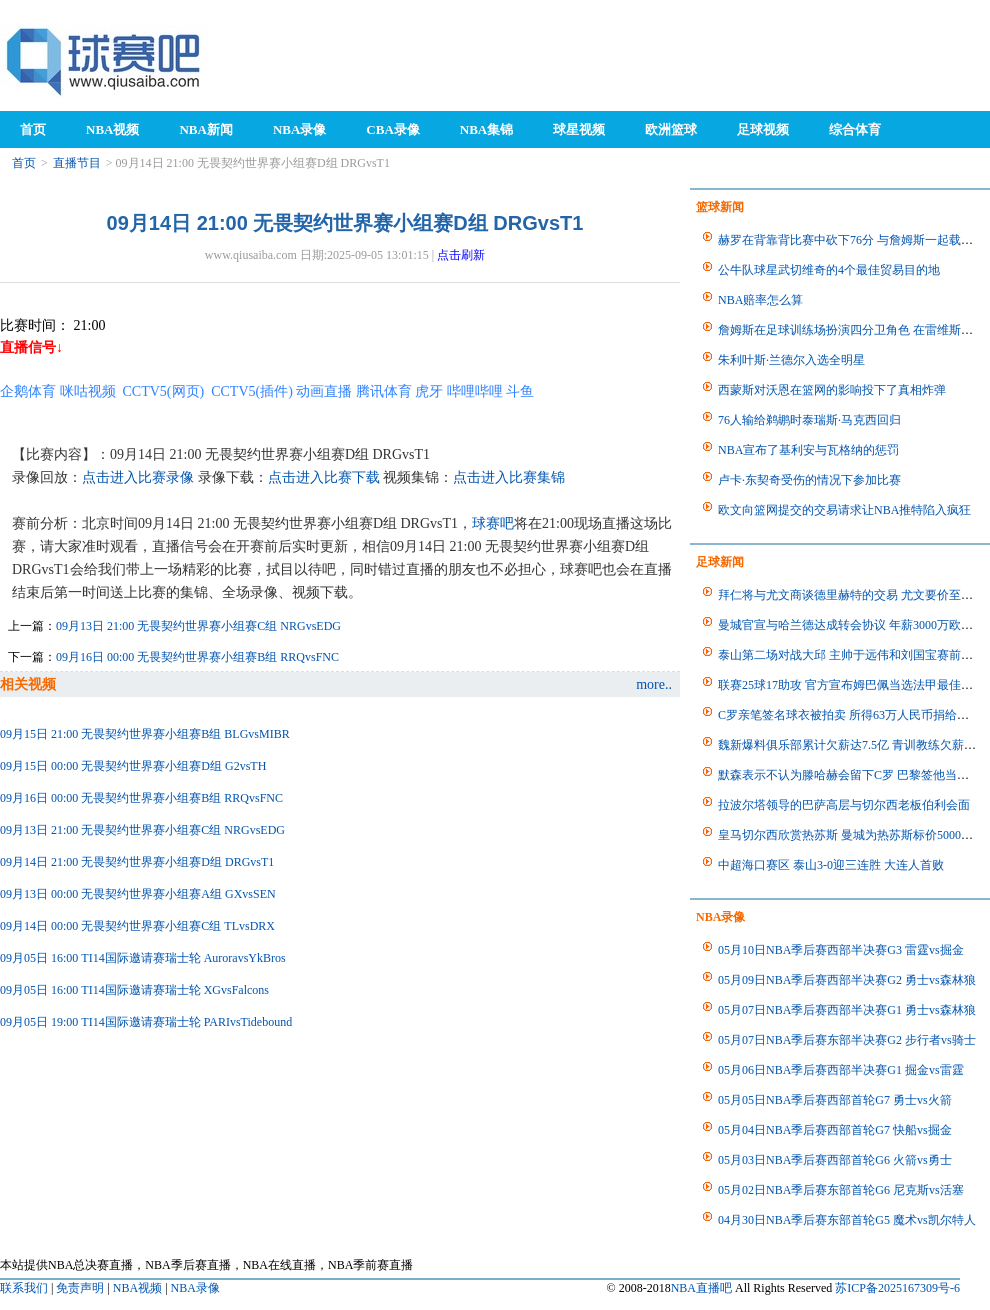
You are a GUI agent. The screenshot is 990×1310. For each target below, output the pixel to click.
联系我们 (24, 1288)
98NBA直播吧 (105, 60)
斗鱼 (520, 391)
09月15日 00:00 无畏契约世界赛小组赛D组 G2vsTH (133, 766)
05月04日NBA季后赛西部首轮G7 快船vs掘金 (835, 1130)
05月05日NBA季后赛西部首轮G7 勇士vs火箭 (835, 1100)
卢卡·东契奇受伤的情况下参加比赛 (809, 480)
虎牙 (429, 391)
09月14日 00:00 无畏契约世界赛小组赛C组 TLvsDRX (137, 926)
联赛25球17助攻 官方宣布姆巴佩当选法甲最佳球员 (851, 685)
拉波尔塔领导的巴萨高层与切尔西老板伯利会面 (844, 805)
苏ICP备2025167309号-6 (897, 1288)
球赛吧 (493, 523)
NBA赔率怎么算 (760, 300)
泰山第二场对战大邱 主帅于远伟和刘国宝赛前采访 (851, 655)
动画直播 (324, 391)
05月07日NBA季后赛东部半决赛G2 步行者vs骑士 (847, 1040)
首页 (24, 163)
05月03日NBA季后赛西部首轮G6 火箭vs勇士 (835, 1160)
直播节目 (77, 163)
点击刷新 (461, 255)
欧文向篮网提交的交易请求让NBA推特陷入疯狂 (844, 510)
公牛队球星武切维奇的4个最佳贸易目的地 (829, 270)
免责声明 (80, 1288)
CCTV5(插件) (252, 391)
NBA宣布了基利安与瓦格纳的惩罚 (808, 450)
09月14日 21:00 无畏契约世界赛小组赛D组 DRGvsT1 (137, 862)
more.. (654, 684)
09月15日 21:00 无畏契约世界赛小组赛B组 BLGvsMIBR (145, 734)
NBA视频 (137, 1288)
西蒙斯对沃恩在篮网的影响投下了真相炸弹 (832, 390)
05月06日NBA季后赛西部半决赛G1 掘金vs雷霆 (841, 1070)
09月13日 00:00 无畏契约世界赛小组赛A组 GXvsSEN (138, 894)
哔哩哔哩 (475, 391)
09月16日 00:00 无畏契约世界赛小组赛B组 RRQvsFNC (197, 657)
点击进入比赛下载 (324, 477)
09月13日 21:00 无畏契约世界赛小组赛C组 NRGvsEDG (198, 626)
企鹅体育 (28, 391)
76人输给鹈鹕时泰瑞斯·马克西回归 (809, 420)
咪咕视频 (88, 391)
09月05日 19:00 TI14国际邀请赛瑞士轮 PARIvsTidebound (146, 1022)
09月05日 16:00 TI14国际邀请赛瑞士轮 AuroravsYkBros (143, 958)
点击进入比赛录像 (138, 477)
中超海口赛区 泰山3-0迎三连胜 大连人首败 (831, 865)
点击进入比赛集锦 (509, 477)
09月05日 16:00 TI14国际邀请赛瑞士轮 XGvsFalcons (134, 990)
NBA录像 (195, 1288)
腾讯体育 (384, 391)
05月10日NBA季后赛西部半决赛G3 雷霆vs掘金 (841, 950)
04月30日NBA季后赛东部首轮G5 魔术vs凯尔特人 (847, 1220)
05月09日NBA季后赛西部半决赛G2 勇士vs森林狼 (847, 980)
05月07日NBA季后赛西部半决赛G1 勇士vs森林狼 (847, 1010)
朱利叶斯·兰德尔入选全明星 (791, 360)
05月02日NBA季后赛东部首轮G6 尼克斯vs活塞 (841, 1190)
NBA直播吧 (701, 1288)
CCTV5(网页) (164, 391)
